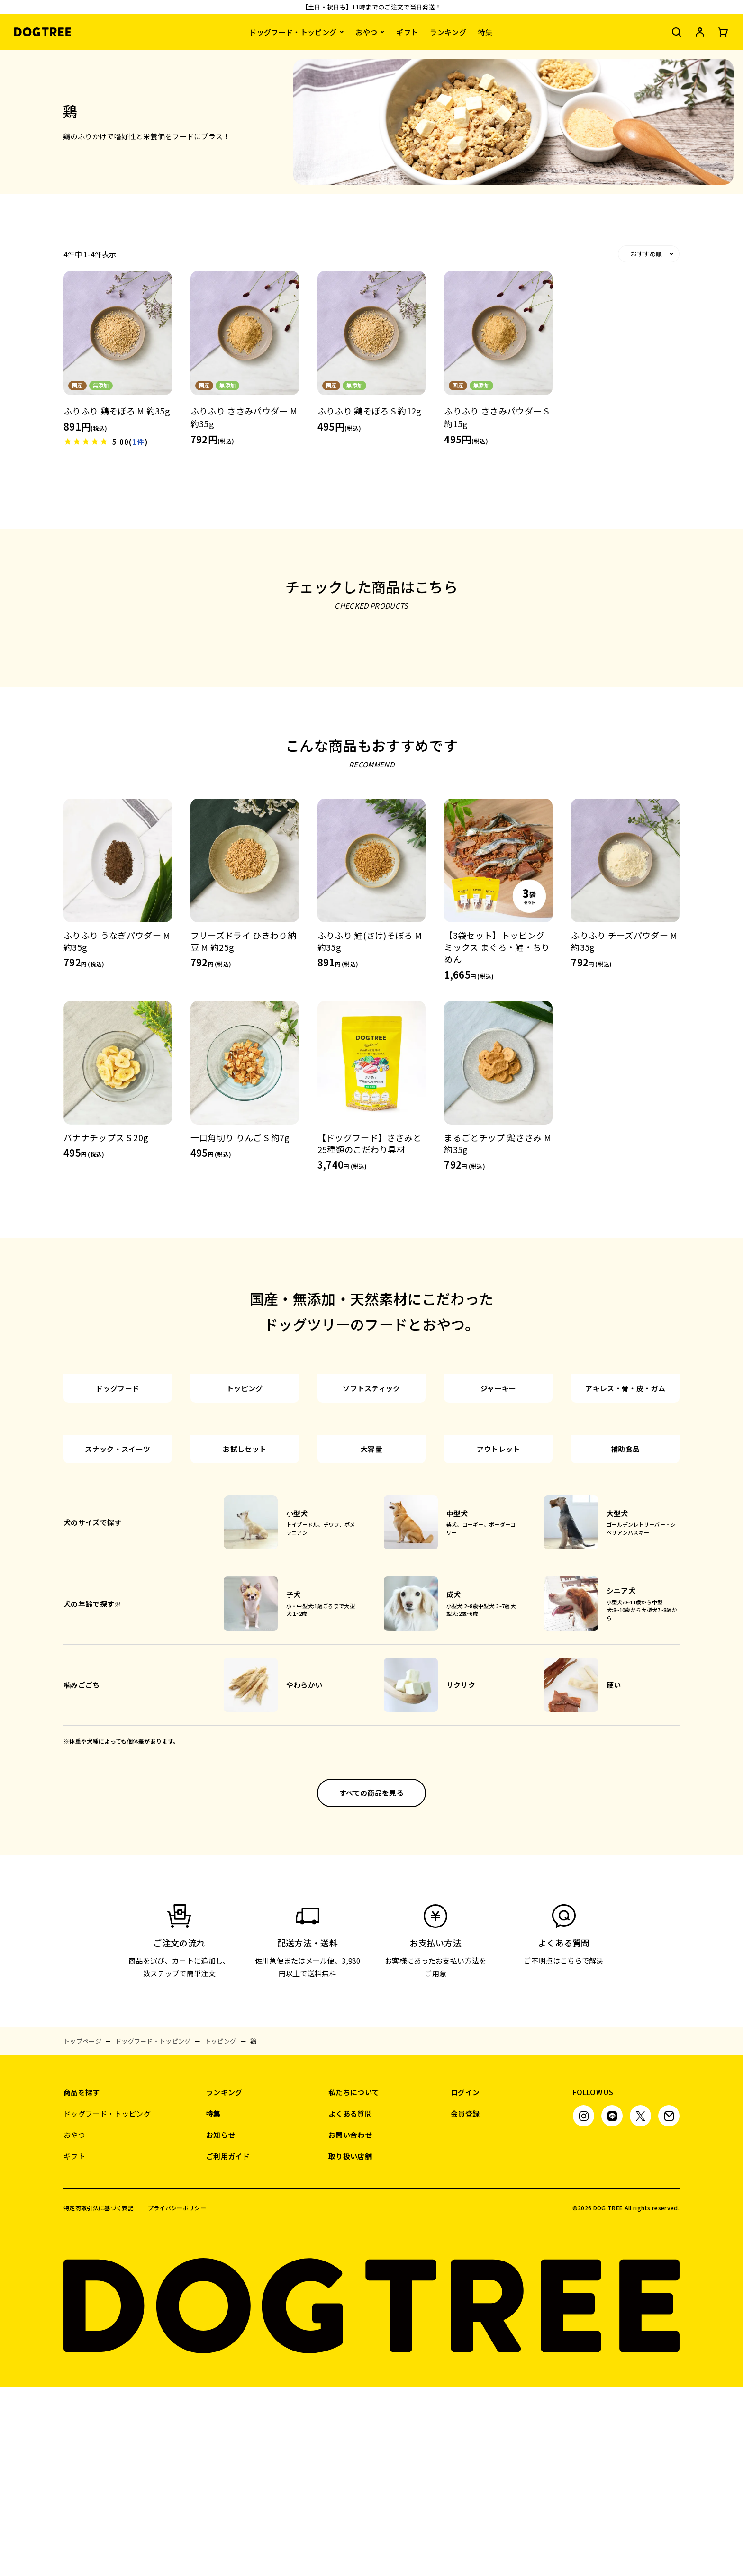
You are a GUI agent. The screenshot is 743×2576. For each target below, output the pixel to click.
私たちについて (353, 2281)
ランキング (448, 32)
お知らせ (220, 2324)
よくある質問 (350, 2302)
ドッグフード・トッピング (292, 32)
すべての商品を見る (371, 1982)
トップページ (82, 2230)
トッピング (220, 2230)
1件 (138, 442)
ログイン (465, 2281)
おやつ (366, 32)
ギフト (407, 32)
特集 (485, 32)
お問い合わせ (350, 2324)
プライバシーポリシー (177, 2397)
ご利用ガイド (228, 2345)
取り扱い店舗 (350, 2345)
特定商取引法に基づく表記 (98, 2397)
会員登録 (465, 2302)
